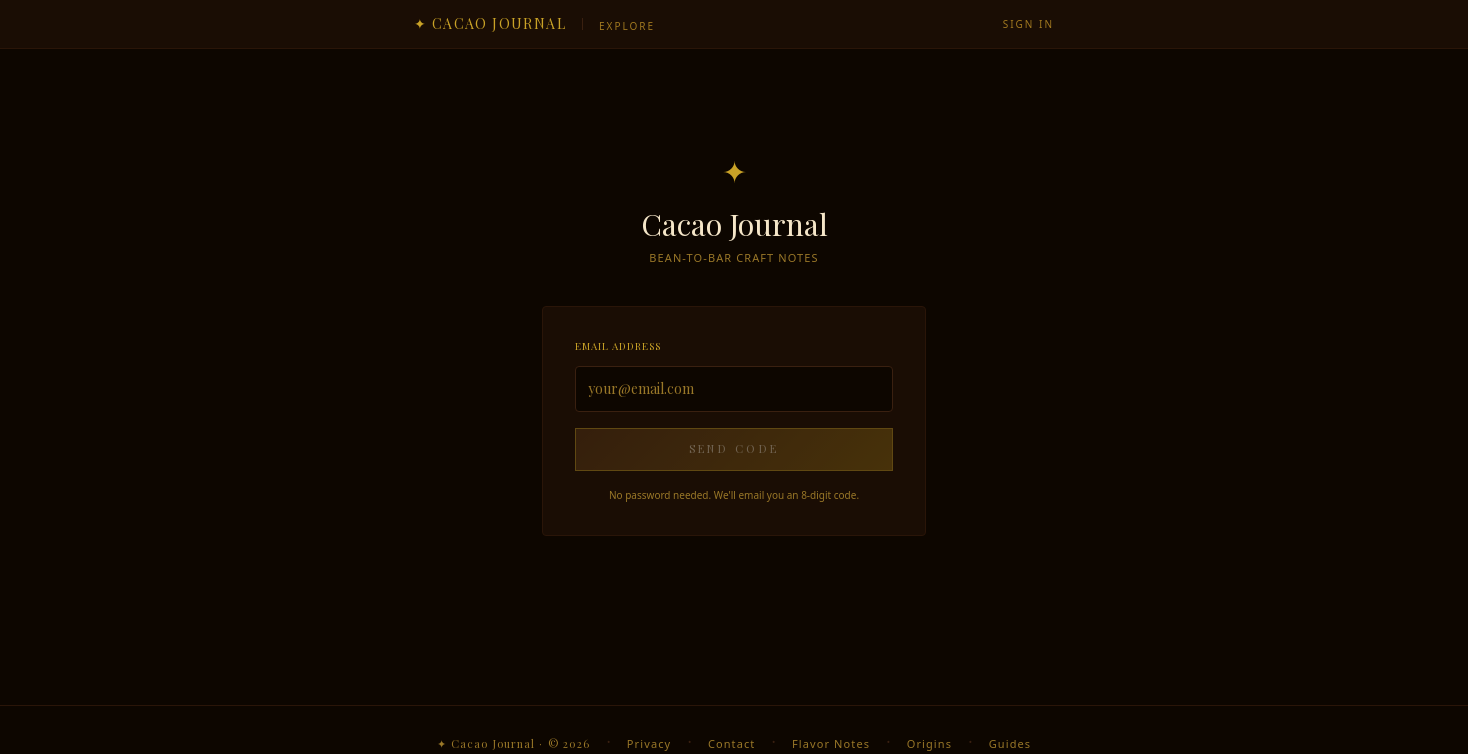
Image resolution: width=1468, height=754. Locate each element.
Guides (1010, 743)
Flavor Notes (831, 743)
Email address (618, 346)
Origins (929, 743)
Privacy (649, 743)
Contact (732, 743)
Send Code (734, 448)
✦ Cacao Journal (490, 23)
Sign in (1028, 24)
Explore (627, 26)
